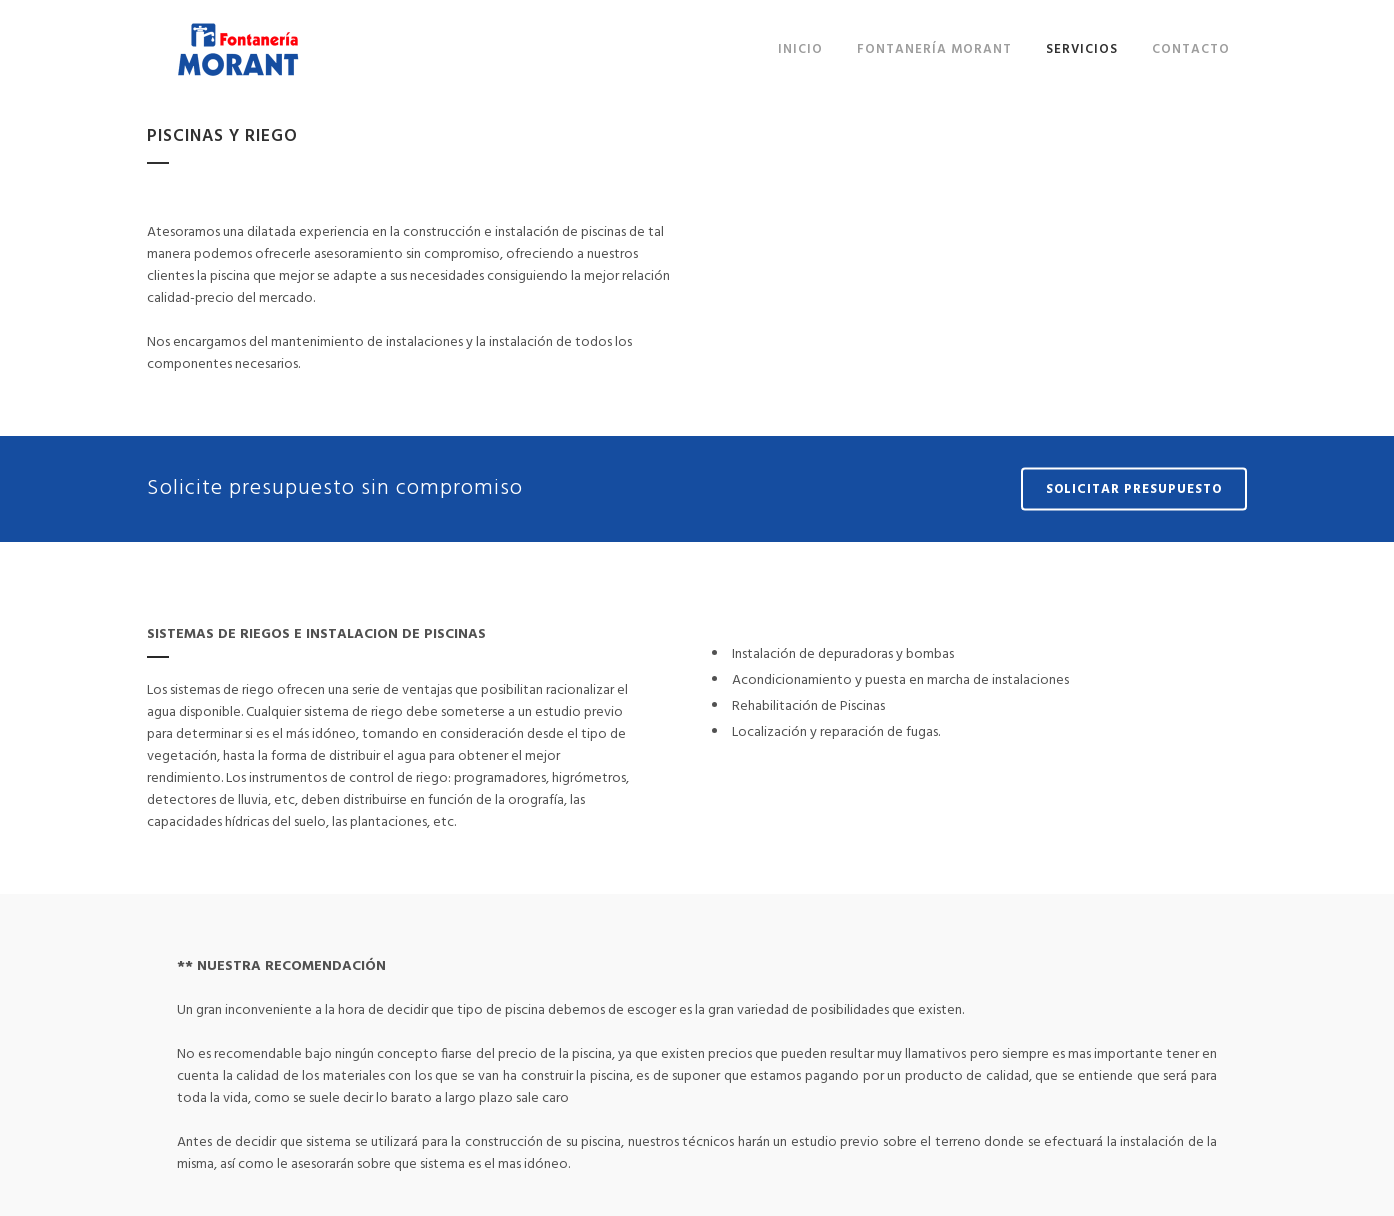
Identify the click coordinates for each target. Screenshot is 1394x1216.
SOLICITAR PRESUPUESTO (1134, 489)
